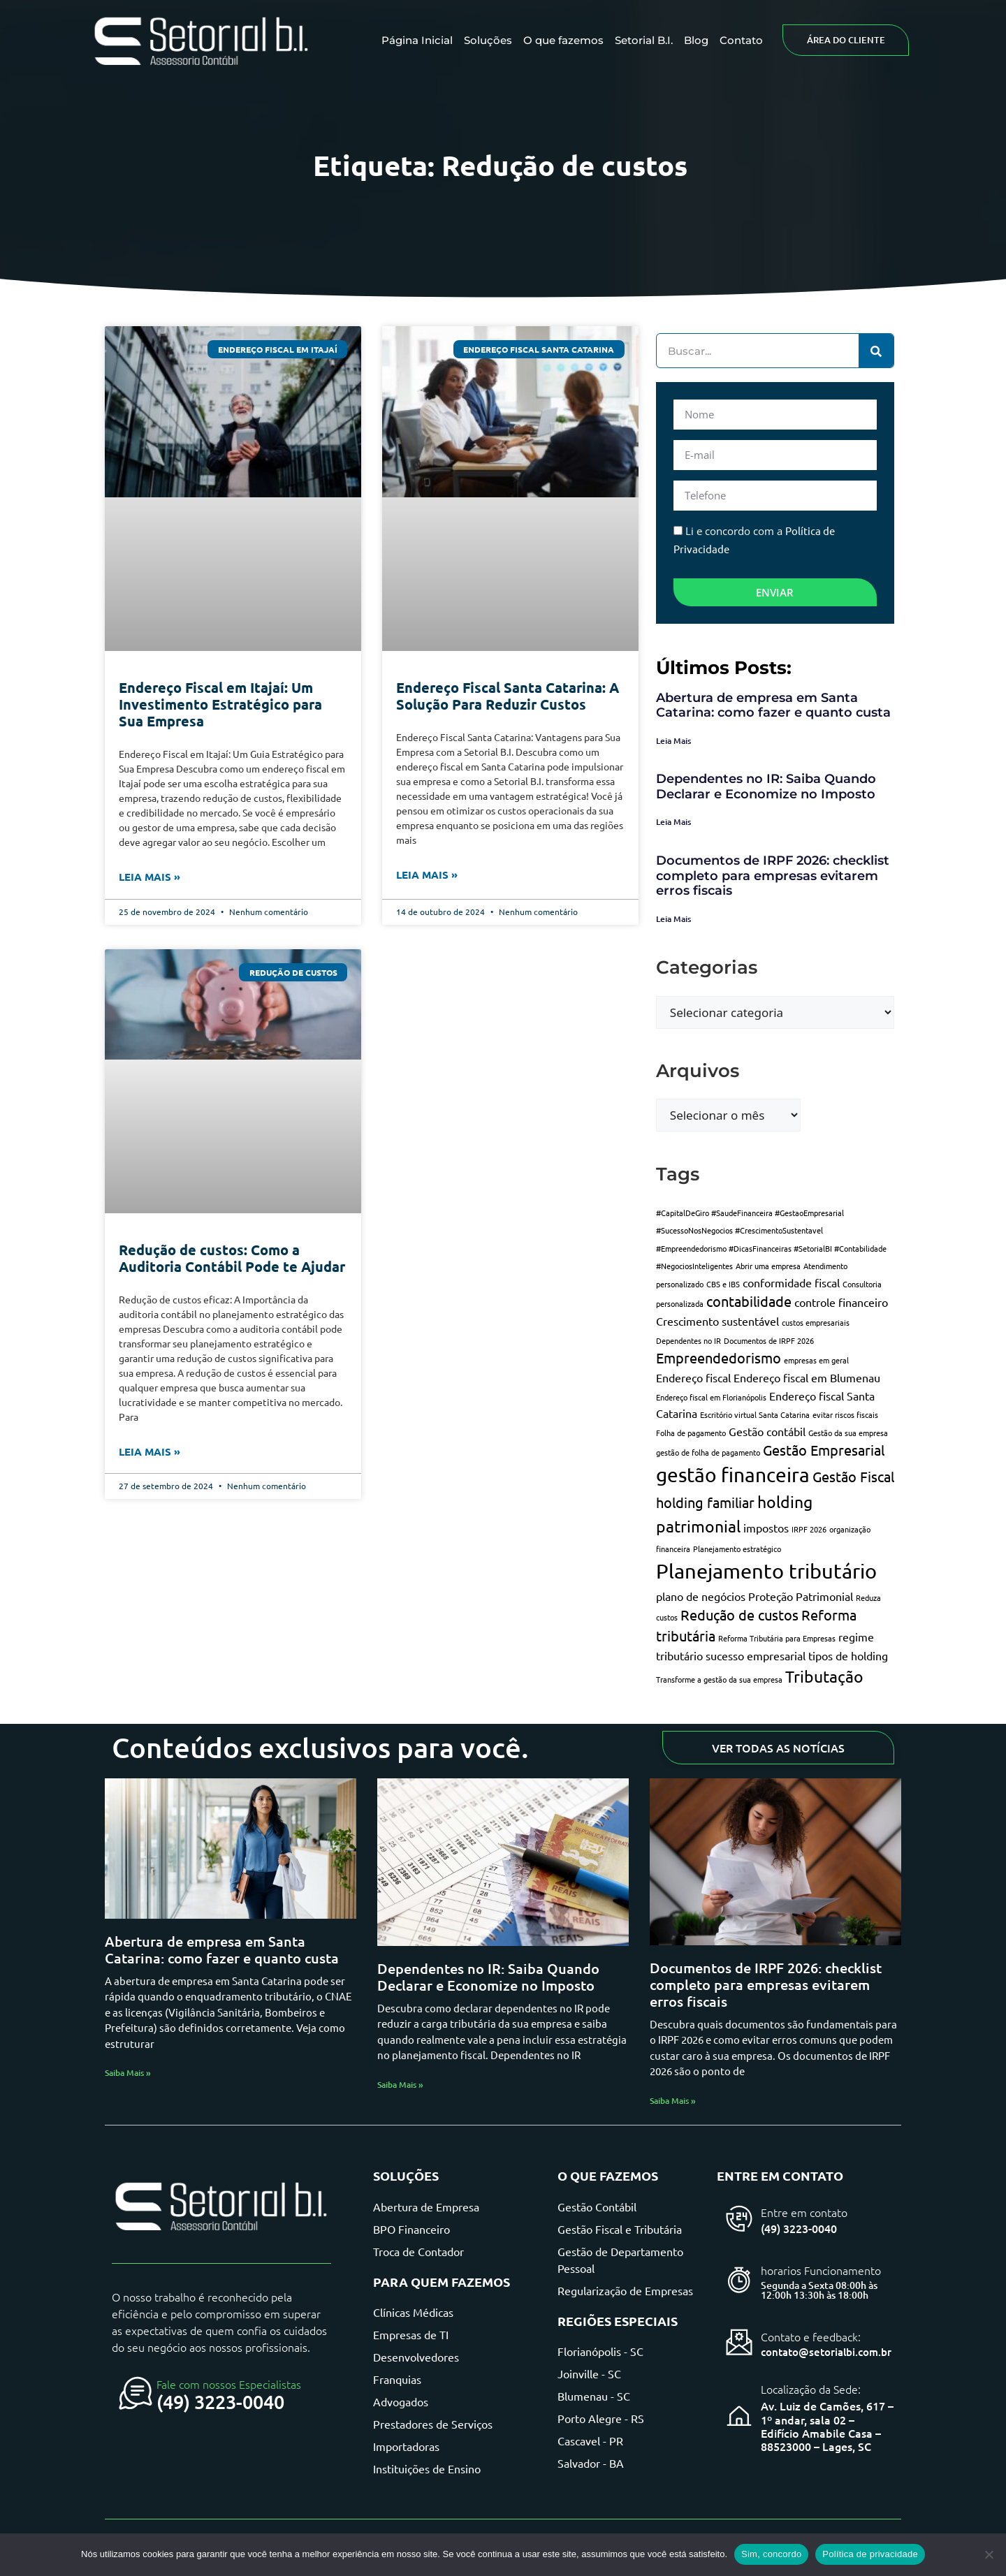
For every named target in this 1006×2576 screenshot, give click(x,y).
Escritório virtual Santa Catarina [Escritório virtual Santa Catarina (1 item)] (755, 1414)
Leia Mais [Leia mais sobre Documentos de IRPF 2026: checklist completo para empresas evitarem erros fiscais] (673, 919)
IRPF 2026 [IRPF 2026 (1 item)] (809, 1529)
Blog (696, 40)
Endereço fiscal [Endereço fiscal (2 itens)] (693, 1377)
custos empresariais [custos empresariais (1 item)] (816, 1322)
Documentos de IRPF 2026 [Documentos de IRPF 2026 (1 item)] (769, 1340)
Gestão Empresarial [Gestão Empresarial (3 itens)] (823, 1449)
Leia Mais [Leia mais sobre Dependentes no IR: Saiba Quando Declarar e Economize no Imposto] (673, 822)
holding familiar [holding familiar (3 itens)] (705, 1502)
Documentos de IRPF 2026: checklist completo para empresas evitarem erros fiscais (772, 875)
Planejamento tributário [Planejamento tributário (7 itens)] (766, 1571)
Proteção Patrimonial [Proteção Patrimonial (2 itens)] (800, 1596)
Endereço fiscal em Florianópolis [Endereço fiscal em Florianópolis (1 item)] (711, 1397)
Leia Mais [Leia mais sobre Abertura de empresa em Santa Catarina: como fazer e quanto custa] (673, 741)
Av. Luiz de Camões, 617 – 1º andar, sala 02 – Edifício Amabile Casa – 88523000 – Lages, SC (827, 2426)
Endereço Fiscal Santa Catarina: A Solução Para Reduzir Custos (507, 695)
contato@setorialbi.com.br (826, 2352)
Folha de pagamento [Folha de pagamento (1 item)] (691, 1432)
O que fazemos (563, 40)
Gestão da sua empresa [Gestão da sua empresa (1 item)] (848, 1432)
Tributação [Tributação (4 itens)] (824, 1676)
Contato (741, 40)
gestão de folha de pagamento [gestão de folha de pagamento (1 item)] (708, 1452)
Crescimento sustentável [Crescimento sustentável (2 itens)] (717, 1321)
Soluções (488, 40)
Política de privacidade (870, 2554)
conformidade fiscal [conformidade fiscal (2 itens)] (791, 1282)
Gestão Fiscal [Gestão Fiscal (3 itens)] (853, 1476)
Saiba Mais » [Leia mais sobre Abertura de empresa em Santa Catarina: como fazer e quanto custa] (128, 2073)
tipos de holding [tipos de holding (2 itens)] (848, 1655)
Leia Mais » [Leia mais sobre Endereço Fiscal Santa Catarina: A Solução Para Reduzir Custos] (427, 874)
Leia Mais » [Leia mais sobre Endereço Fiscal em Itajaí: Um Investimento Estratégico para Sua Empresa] (149, 877)
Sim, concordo (771, 2554)
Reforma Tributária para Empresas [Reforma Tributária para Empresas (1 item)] (777, 1638)
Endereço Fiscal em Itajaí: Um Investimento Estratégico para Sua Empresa (220, 704)
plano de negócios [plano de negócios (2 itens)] (700, 1596)
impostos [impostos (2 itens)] (766, 1528)
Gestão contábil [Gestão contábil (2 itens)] (767, 1431)
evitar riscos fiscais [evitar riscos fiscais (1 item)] (845, 1414)
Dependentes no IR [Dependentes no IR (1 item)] (688, 1340)
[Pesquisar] (876, 350)
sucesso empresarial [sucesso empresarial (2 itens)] (755, 1655)
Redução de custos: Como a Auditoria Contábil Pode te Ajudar (232, 1258)
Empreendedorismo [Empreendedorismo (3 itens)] (718, 1357)
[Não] (989, 2554)
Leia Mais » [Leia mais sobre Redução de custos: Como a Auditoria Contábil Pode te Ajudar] (149, 1451)
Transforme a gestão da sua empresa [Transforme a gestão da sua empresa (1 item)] (719, 1679)
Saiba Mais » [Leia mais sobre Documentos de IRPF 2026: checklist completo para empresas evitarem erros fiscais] (673, 2101)
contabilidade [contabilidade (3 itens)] (749, 1301)
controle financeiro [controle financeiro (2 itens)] (841, 1302)
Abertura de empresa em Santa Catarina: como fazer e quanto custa (773, 705)
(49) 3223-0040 (220, 2401)
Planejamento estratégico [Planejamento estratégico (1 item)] (737, 1548)
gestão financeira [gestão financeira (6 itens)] (733, 1474)
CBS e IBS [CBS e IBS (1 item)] (723, 1283)
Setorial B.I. (644, 40)
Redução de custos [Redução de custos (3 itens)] (739, 1614)
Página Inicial (417, 40)
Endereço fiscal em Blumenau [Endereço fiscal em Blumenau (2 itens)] (807, 1377)
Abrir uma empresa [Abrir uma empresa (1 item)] (768, 1265)
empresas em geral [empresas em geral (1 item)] (816, 1360)
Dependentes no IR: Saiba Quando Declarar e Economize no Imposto (766, 786)
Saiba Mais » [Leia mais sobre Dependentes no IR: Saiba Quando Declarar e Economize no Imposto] (400, 2085)
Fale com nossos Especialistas (228, 2384)
